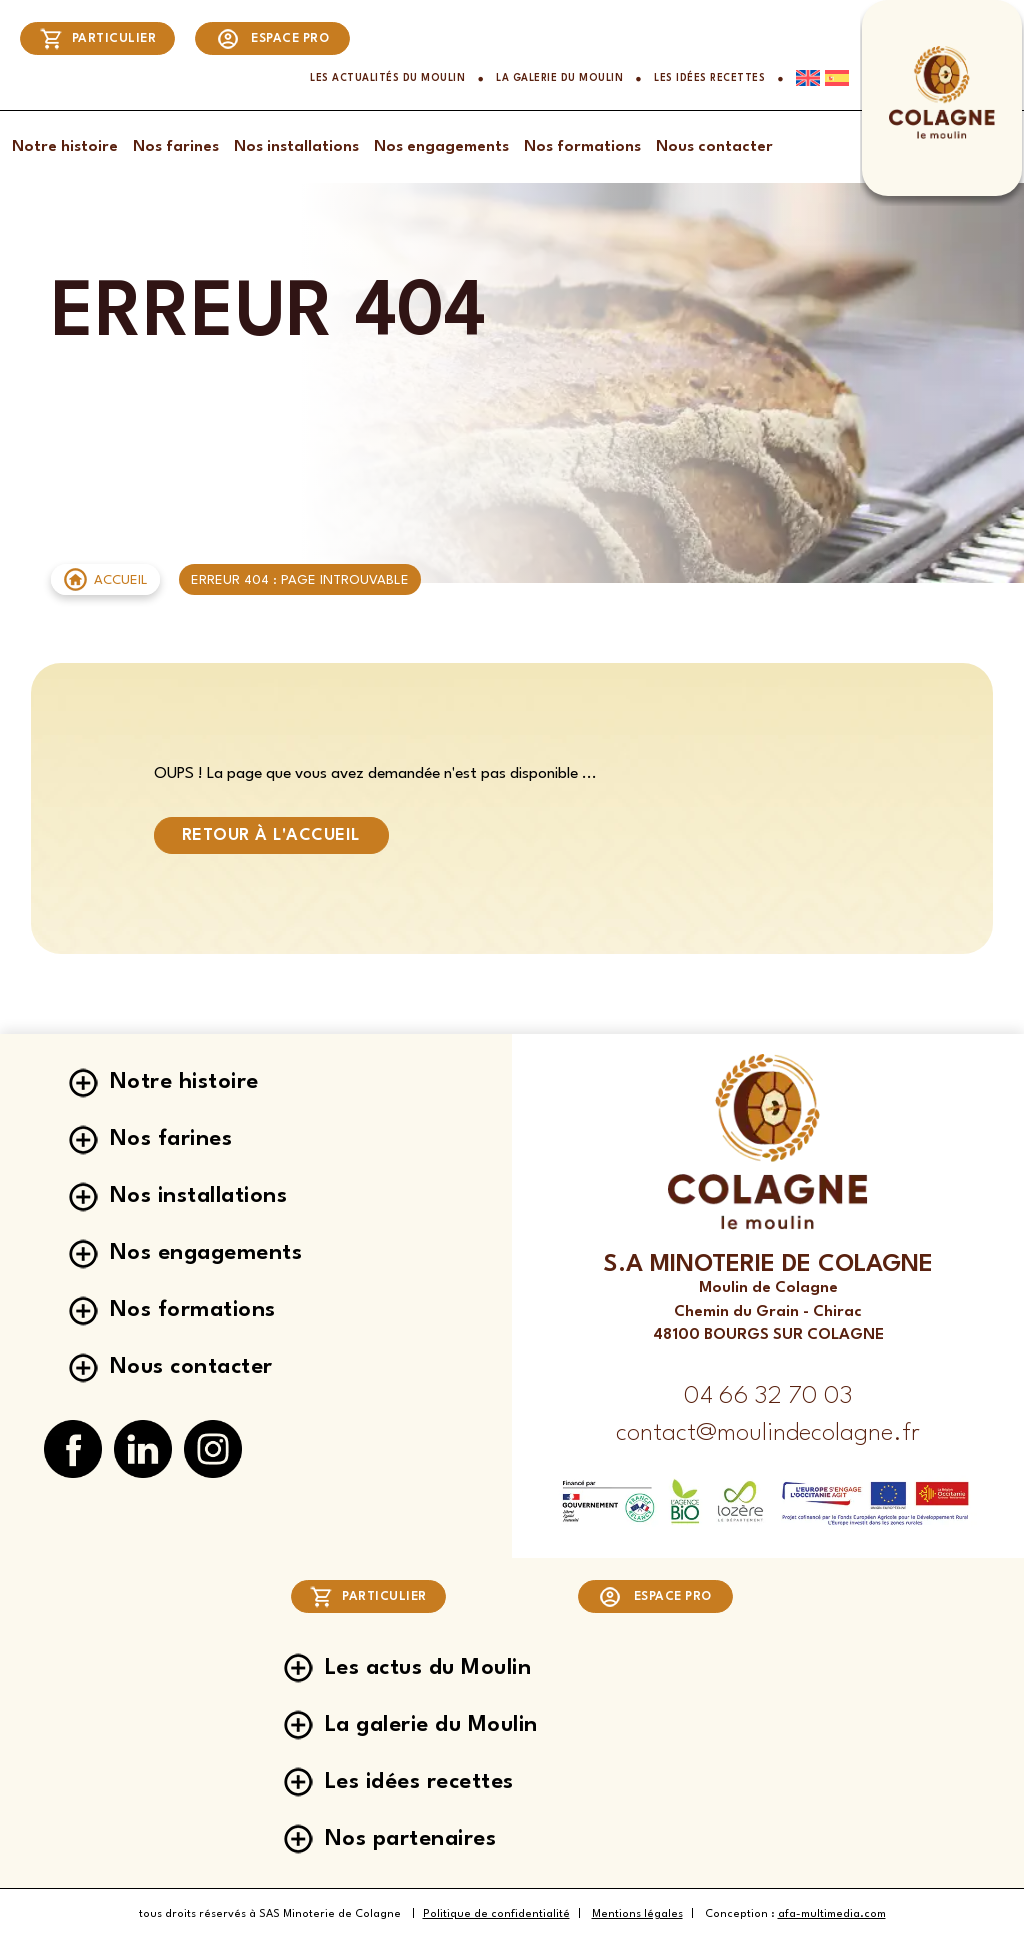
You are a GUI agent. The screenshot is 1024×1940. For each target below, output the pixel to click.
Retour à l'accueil (271, 835)
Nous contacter (714, 147)
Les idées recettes (709, 78)
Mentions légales (637, 1914)
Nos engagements (441, 147)
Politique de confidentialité (496, 1914)
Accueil (121, 580)
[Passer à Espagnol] (834, 78)
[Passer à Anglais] (802, 78)
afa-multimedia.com (832, 1914)
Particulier (98, 39)
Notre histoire (65, 147)
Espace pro (273, 39)
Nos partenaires (411, 1839)
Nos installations (296, 147)
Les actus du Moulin (428, 1668)
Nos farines (176, 147)
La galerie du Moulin (559, 78)
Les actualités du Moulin (387, 78)
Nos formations (582, 147)
